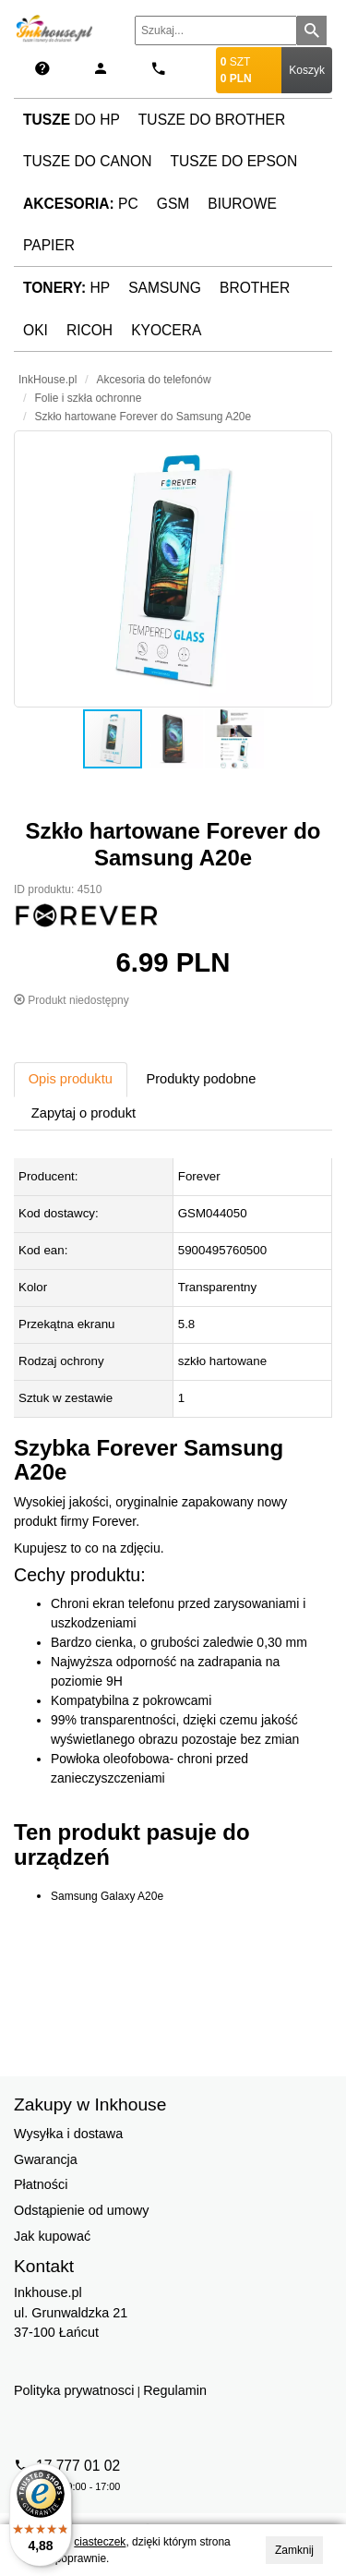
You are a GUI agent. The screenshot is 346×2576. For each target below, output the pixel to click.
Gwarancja (46, 2159)
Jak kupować (52, 2236)
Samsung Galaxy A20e (107, 1896)
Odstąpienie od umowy (81, 2210)
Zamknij (294, 2550)
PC (80, 204)
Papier (49, 245)
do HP (71, 119)
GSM (173, 204)
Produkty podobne (201, 1078)
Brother (255, 288)
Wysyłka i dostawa (68, 2133)
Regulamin (175, 2390)
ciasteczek (99, 2541)
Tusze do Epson (233, 161)
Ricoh (89, 330)
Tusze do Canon (87, 161)
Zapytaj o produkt (83, 1113)
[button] (173, 569)
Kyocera (166, 330)
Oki (35, 330)
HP (66, 288)
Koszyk (307, 70)
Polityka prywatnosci (74, 2390)
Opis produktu (71, 1078)
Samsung (164, 288)
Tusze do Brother (211, 119)
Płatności (40, 2184)
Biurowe (242, 204)
